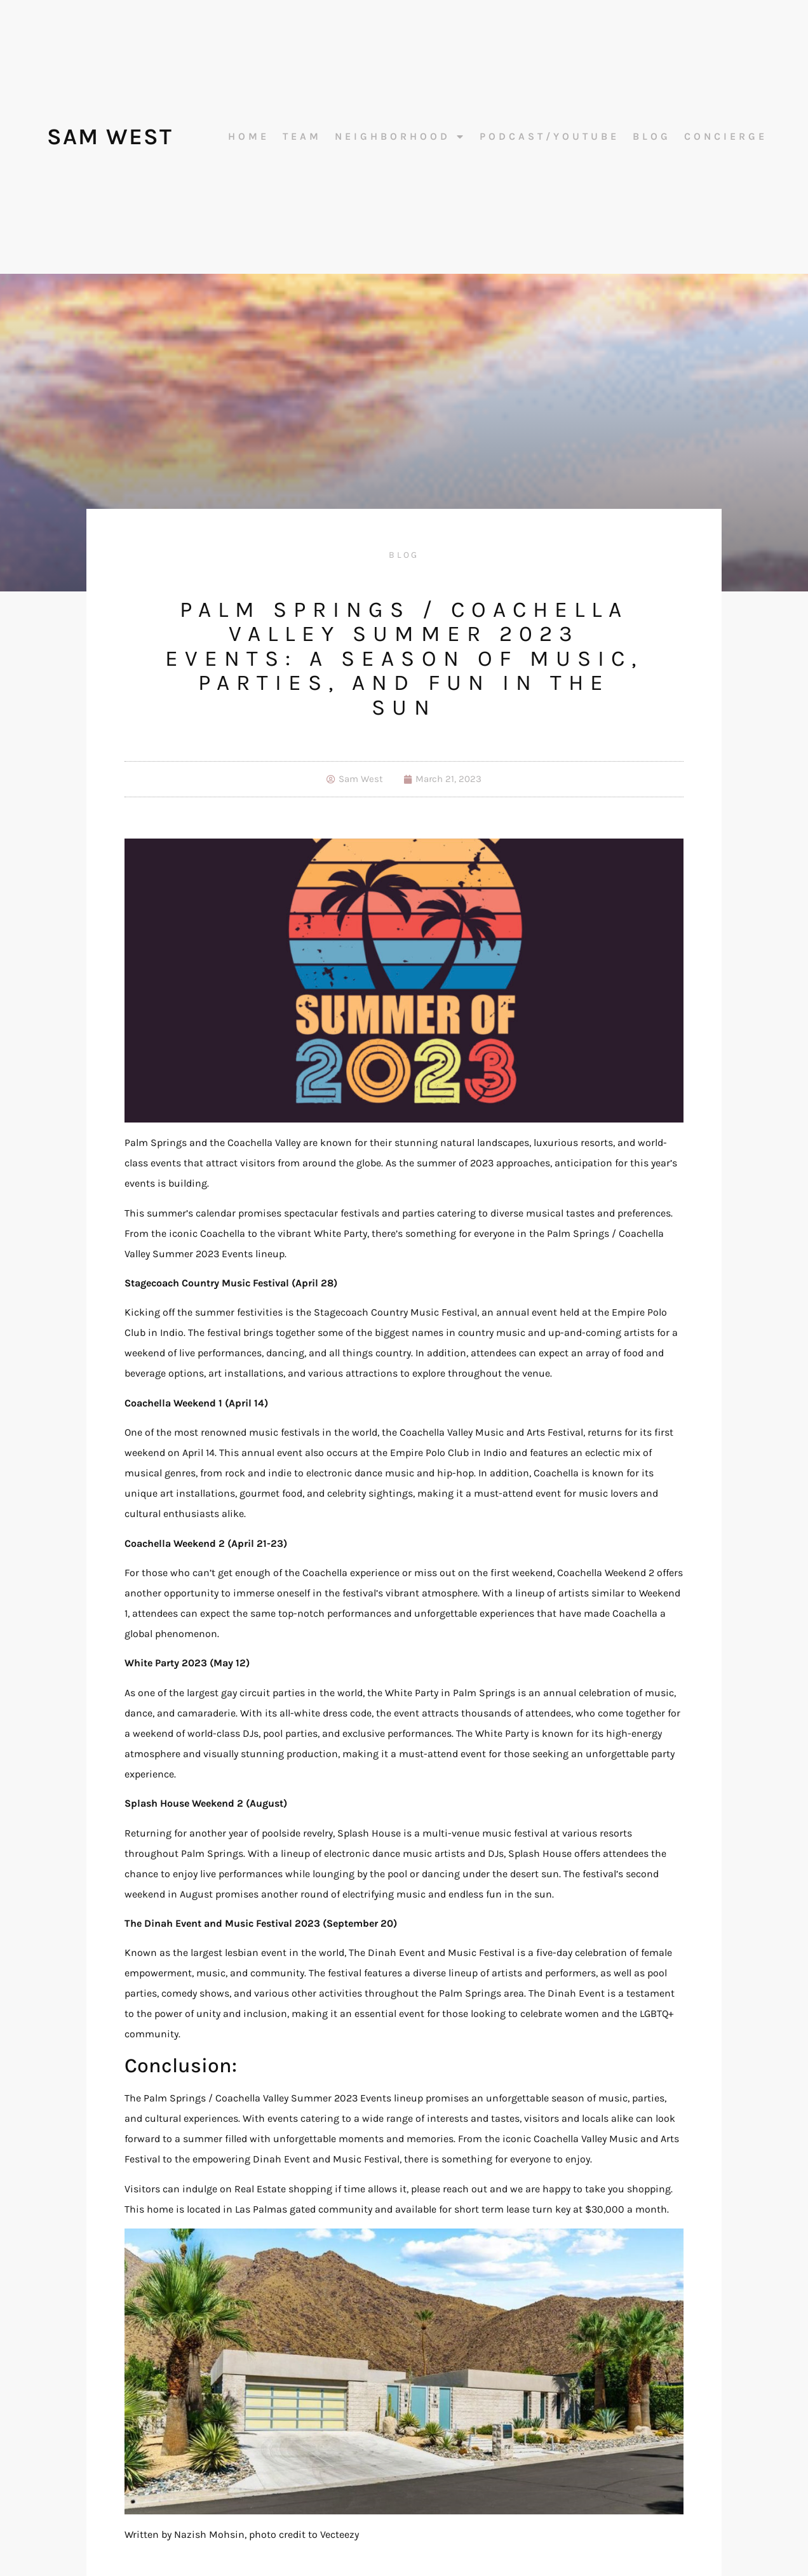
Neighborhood (400, 136)
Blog (652, 136)
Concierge (725, 136)
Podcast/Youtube (549, 136)
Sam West (110, 136)
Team (302, 136)
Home (248, 136)
